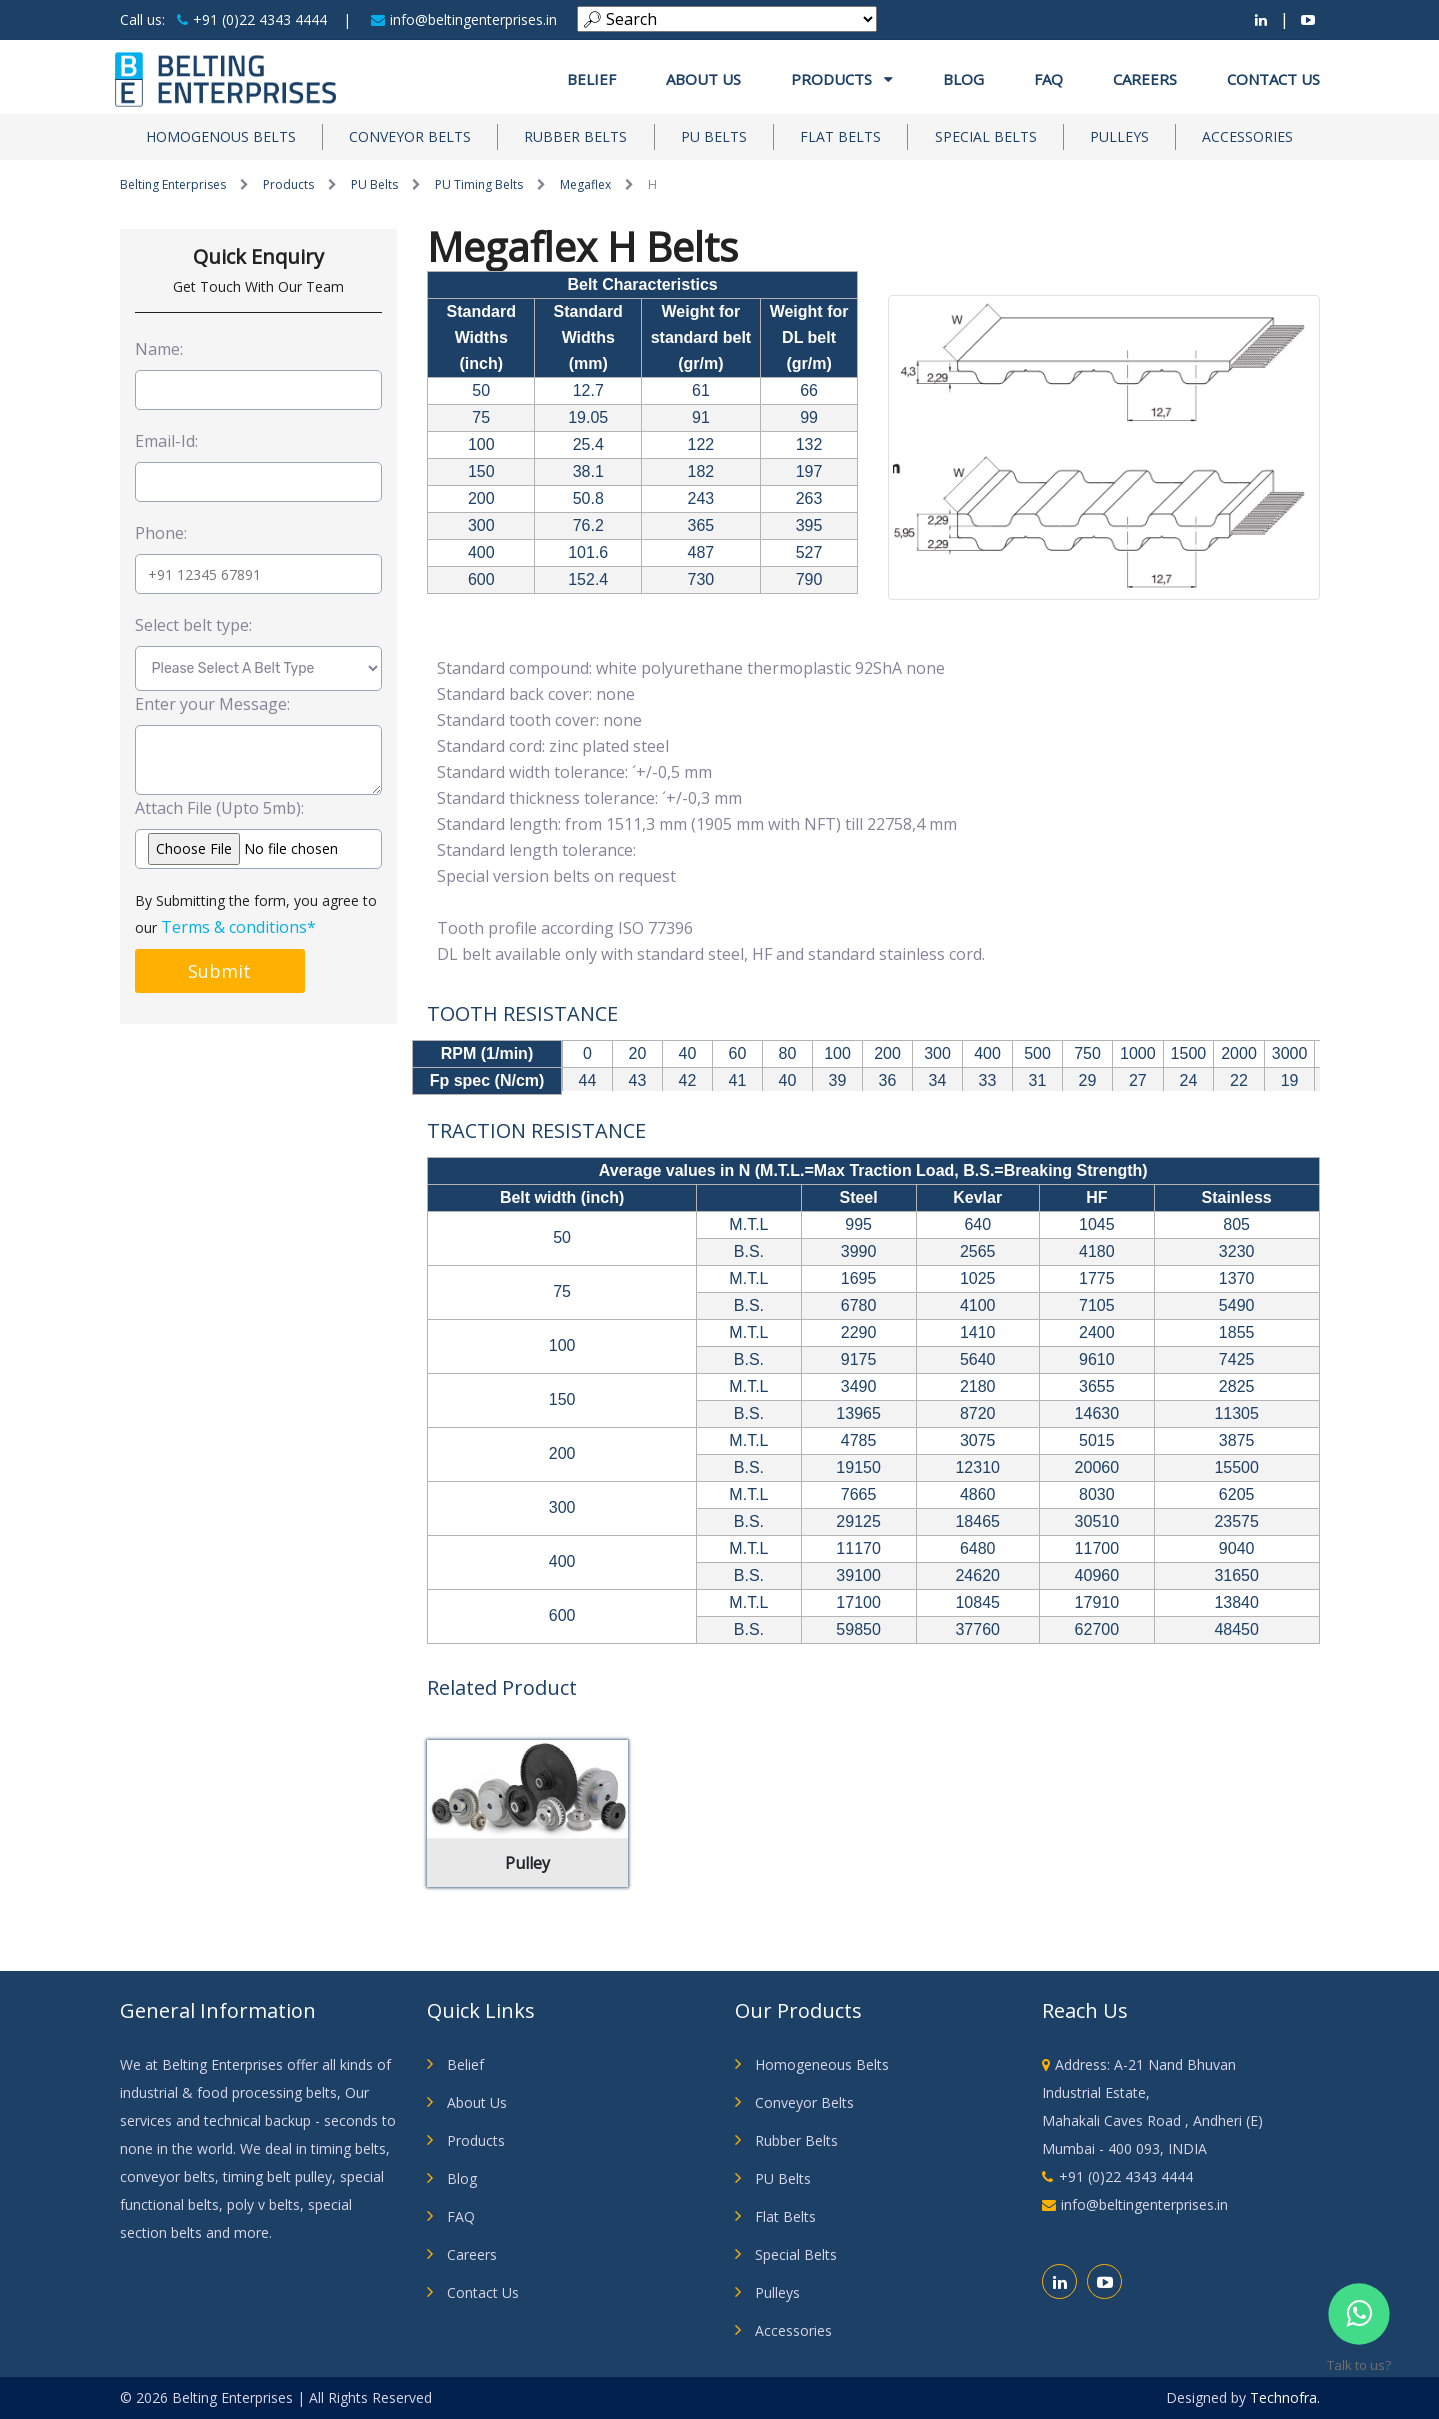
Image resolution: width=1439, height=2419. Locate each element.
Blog (963, 79)
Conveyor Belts (410, 136)
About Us (477, 2102)
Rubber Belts (575, 136)
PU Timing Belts (479, 184)
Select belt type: (193, 625)
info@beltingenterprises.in (464, 19)
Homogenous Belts (221, 136)
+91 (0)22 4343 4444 (252, 19)
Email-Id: (166, 441)
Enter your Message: (212, 704)
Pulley (527, 1863)
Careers (1145, 79)
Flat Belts (840, 136)
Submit (219, 971)
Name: (159, 349)
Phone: (161, 533)
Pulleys (1119, 136)
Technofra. (1285, 2397)
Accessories (1247, 136)
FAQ (1048, 79)
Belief (591, 79)
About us (703, 79)
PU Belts (714, 136)
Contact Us (1273, 79)
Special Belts (986, 136)
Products (842, 79)
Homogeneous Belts (822, 2064)
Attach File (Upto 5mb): (219, 808)
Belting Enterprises (173, 184)
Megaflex (585, 184)
